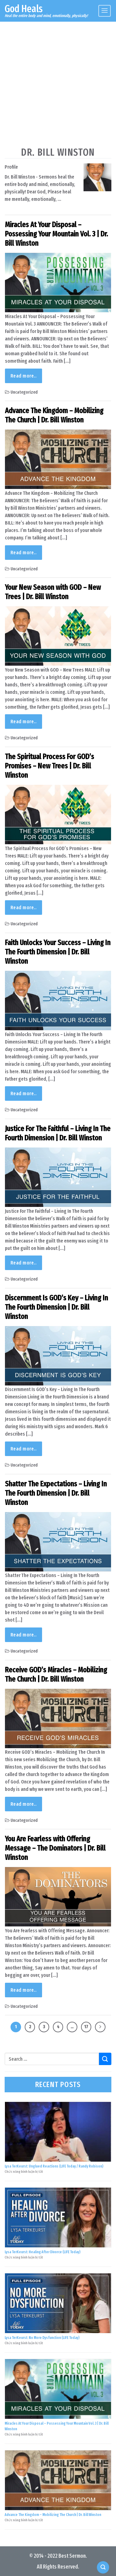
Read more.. (24, 376)
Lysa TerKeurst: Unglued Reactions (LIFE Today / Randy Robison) (54, 2166)
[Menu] (104, 11)
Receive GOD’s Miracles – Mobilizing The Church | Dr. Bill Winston (56, 1674)
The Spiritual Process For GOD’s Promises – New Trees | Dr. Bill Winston (49, 766)
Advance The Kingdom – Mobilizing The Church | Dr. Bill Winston (54, 415)
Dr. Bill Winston (58, 152)
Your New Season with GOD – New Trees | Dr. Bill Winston (53, 592)
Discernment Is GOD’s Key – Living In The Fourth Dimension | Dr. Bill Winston (56, 1307)
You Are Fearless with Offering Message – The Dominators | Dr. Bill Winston (55, 1848)
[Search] (103, 2567)
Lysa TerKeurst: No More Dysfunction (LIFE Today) (42, 2338)
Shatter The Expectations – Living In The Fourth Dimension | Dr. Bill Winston (56, 1493)
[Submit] (105, 2059)
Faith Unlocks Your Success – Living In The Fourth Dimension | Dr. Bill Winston (57, 952)
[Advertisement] (58, 83)
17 (86, 2026)
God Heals (24, 9)
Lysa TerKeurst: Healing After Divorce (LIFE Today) (42, 2252)
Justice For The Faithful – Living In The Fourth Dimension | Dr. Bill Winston (57, 1133)
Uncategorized (24, 392)
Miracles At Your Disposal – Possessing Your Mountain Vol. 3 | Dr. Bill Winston (56, 234)
